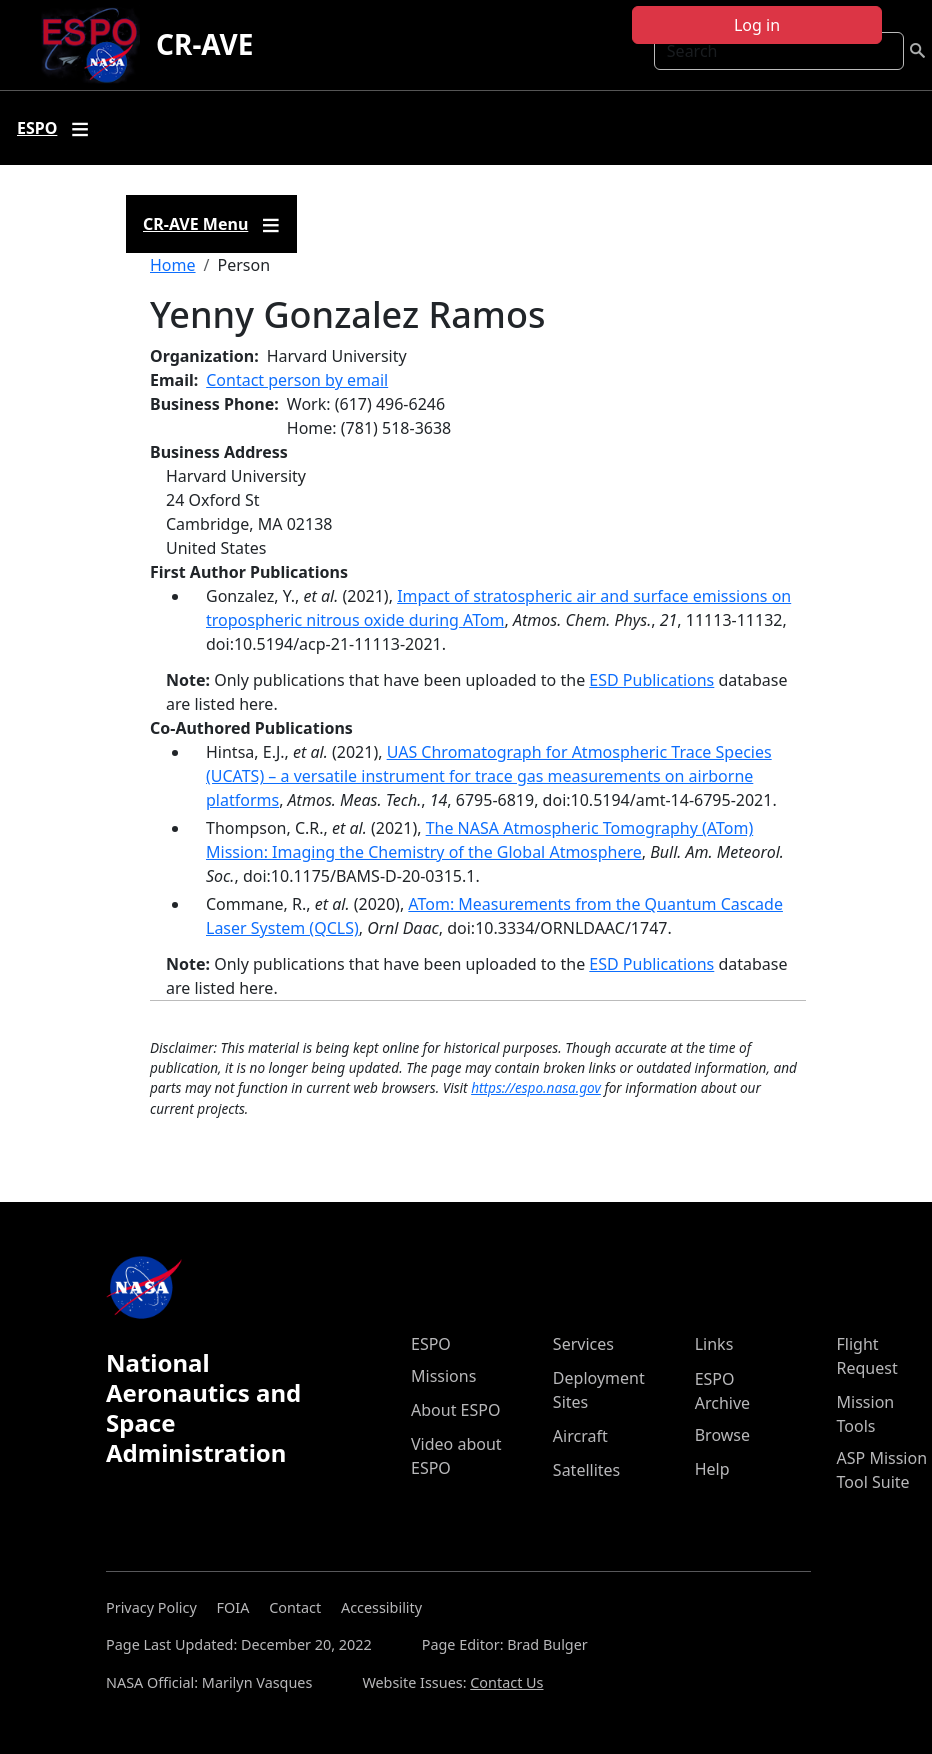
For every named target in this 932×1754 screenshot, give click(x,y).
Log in (757, 25)
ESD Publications (651, 680)
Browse (722, 1435)
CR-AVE (204, 44)
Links (714, 1344)
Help (712, 1469)
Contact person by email (297, 380)
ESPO (431, 1344)
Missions (443, 1376)
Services (583, 1344)
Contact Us (506, 1682)
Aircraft (580, 1436)
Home (173, 265)
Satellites (586, 1470)
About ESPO (455, 1410)
